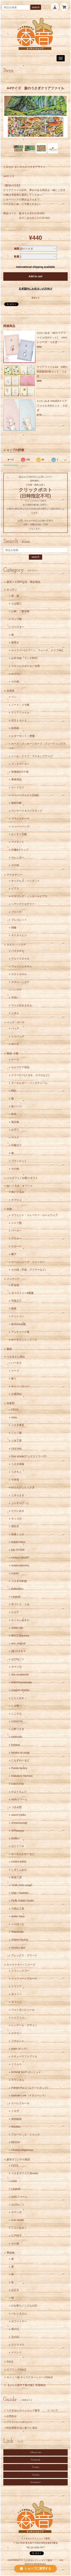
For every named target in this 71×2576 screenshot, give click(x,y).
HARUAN (16, 1736)
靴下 (13, 1254)
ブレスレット (19, 919)
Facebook (35, 2459)
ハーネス (16, 1362)
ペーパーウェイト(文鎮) (25, 795)
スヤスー (16, 2033)
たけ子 (15, 1612)
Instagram (36, 2482)
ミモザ (15, 2110)
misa (14, 1417)
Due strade (17, 2220)
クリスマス (17, 2344)
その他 (15, 681)
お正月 (15, 2290)
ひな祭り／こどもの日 (24, 2305)
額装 (13, 1308)
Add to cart (35, 276)
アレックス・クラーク (24, 1955)
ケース (15, 1059)
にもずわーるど (20, 1760)
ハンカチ (16, 989)
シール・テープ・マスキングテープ (32, 756)
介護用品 (16, 1394)
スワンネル (17, 2079)
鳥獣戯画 (16, 2118)
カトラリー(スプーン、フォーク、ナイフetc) (37, 650)
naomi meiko (19, 1814)
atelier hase (18, 1916)
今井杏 (15, 1479)
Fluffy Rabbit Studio (22, 1900)
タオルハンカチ (20, 981)
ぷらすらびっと (20, 1503)
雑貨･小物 (12, 1053)
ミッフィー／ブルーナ (24, 1978)
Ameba (35, 2474)
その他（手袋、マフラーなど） (29, 1269)
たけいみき (17, 1510)
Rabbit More (18, 1542)
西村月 (15, 1526)
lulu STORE (18, 1549)
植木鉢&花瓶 (18, 1324)
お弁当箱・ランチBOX (24, 658)
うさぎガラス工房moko (24, 2173)
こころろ (16, 1713)
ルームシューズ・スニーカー (28, 1261)
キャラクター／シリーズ (21, 1964)
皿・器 (15, 595)
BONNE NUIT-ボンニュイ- (26, 2072)
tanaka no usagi (20, 1752)
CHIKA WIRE (18, 1861)
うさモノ (16, 1471)
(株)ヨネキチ (18, 1651)
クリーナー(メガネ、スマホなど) (30, 1075)
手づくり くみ (20, 1604)
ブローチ (16, 911)
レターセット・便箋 (23, 735)
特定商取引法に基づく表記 (21, 2427)
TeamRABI (17, 1931)
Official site (35, 2452)
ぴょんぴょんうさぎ (23, 1487)
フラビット (17, 2040)
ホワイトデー (19, 2321)
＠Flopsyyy (17, 1830)
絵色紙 (15, 728)
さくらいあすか (20, 1620)
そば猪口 (16, 603)
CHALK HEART (20, 1557)
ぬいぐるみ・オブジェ (20, 1185)
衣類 (9, 1209)
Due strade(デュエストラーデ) (28, 1456)
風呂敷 (15, 1121)
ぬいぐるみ (17, 1191)
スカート (16, 1246)
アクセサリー (14, 874)
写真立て (16, 1300)
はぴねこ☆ (17, 1659)
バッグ (15, 1028)
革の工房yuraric (20, 1635)
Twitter (35, 2467)
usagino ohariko (20, 1690)
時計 (13, 1090)
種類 (16, 248)
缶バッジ (16, 1106)
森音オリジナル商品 (18, 2159)
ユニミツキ (17, 1846)
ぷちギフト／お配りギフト (22, 1177)
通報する (35, 298)
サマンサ (16, 1666)
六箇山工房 (17, 1908)
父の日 (15, 2336)
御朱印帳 (16, 802)
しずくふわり (19, 1869)
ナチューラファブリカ (24, 2056)
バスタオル (17, 950)
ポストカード (19, 720)
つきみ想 (16, 1807)
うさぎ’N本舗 (19, 1581)
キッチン (12, 589)
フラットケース (20, 818)
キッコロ (16, 1518)
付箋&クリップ (19, 849)
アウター (16, 1238)
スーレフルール (20, 2103)
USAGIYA (17, 1721)
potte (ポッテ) (19, 2048)
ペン (13, 696)
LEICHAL (16, 1448)
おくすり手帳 (19, 834)
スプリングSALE (16, 2369)
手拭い (15, 997)
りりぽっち (17, 1924)
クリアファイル (20, 712)
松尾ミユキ (17, 1534)
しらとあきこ (19, 1698)
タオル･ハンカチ (16, 944)
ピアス (15, 888)
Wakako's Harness (22, 1775)
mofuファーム (19, 1799)
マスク (15, 1137)
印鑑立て (16, 1145)
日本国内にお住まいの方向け (35, 288)
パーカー (16, 1230)
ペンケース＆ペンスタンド (26, 810)
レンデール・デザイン (24, 2025)
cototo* (15, 1573)
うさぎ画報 (17, 1464)
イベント (16, 2352)
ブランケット (19, 1160)
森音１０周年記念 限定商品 (23, 581)
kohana (16, 1744)
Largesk (16, 1596)
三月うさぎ (17, 1495)
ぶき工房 (16, 1440)
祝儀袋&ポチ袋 (19, 771)
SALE (10, 2361)
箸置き (15, 642)
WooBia (15, 2126)
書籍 (9, 1348)
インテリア (13, 1278)
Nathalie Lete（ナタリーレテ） (29, 2095)
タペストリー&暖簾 (22, 1292)
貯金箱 (15, 1285)
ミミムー (16, 2064)
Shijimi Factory (19, 1939)
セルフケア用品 (20, 1067)
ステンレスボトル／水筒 (25, 665)
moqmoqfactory (20, 1565)
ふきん (15, 1013)
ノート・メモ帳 (20, 704)
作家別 (10, 1403)
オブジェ (16, 1199)
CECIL (15, 1409)
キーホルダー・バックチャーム (29, 1082)
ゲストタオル (19, 974)
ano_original (18, 1643)
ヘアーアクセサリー (23, 904)
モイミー (16, 1994)
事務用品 (16, 779)
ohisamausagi (19, 1822)
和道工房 (16, 1877)
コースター (17, 626)
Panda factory (19, 1768)
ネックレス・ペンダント (25, 880)
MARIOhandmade (21, 1682)
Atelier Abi (17, 1627)
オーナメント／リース (24, 1339)
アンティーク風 (20, 1331)
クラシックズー (20, 1970)
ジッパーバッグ (20, 826)
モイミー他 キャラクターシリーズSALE (30, 2377)
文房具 (10, 690)
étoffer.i (15, 1838)
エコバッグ (17, 1036)
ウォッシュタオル (21, 966)
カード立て (17, 787)
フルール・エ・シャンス (25, 2134)
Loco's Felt (17, 1783)
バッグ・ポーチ (16, 1022)
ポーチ (15, 1044)
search (36, 7)
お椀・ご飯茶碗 (20, 611)
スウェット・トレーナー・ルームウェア (34, 1215)
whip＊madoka (19, 1892)
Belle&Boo (17, 1588)
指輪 (13, 927)
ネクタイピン (19, 935)
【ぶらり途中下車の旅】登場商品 (26, 2385)
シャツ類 (16, 1222)
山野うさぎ (17, 1729)
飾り (13, 1378)
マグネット (17, 841)
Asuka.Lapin (18, 1947)
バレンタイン (19, 2313)
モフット (16, 2001)
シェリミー (17, 2017)
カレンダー (17, 857)
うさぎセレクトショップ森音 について (32, 2410)
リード (15, 1370)
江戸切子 (16, 2235)
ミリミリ (16, 1986)
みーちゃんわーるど (23, 1853)
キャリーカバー (20, 1386)
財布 (13, 1114)
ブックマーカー (20, 763)
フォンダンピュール (23, 2009)
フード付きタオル (21, 1005)
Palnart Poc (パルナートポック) (29, 2087)
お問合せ (11, 2416)
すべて (10, 459)
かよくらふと (19, 1791)
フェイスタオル (20, 958)
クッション (17, 1316)
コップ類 (16, 619)
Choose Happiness (22, 2149)
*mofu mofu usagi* (21, 1885)
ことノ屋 (16, 1432)
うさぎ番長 (17, 1425)
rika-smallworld (19, 1674)
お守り (15, 1129)
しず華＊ (16, 1705)
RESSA (15, 2142)
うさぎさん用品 (16, 1356)
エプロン (16, 673)
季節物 (10, 2252)
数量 (16, 256)
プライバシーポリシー (19, 2422)
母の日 (15, 2329)
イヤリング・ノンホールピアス (29, 896)
